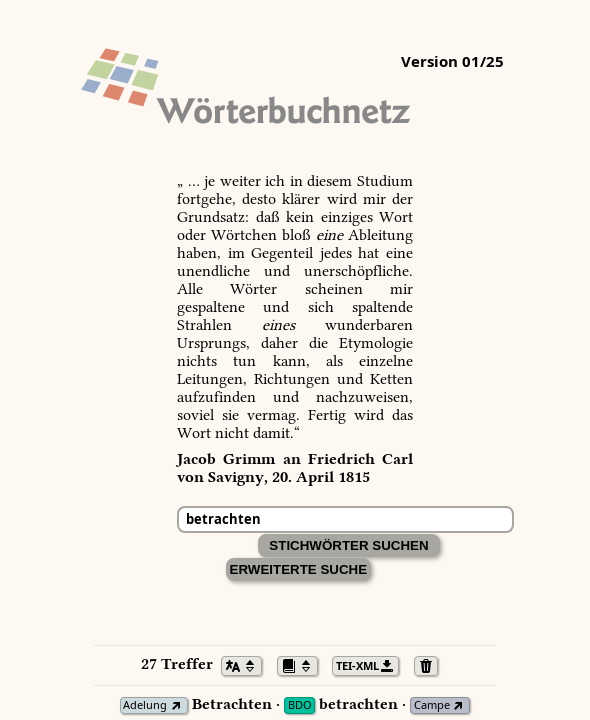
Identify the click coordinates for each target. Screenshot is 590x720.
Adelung (145, 705)
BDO (300, 705)
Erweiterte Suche (299, 569)
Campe (432, 705)
